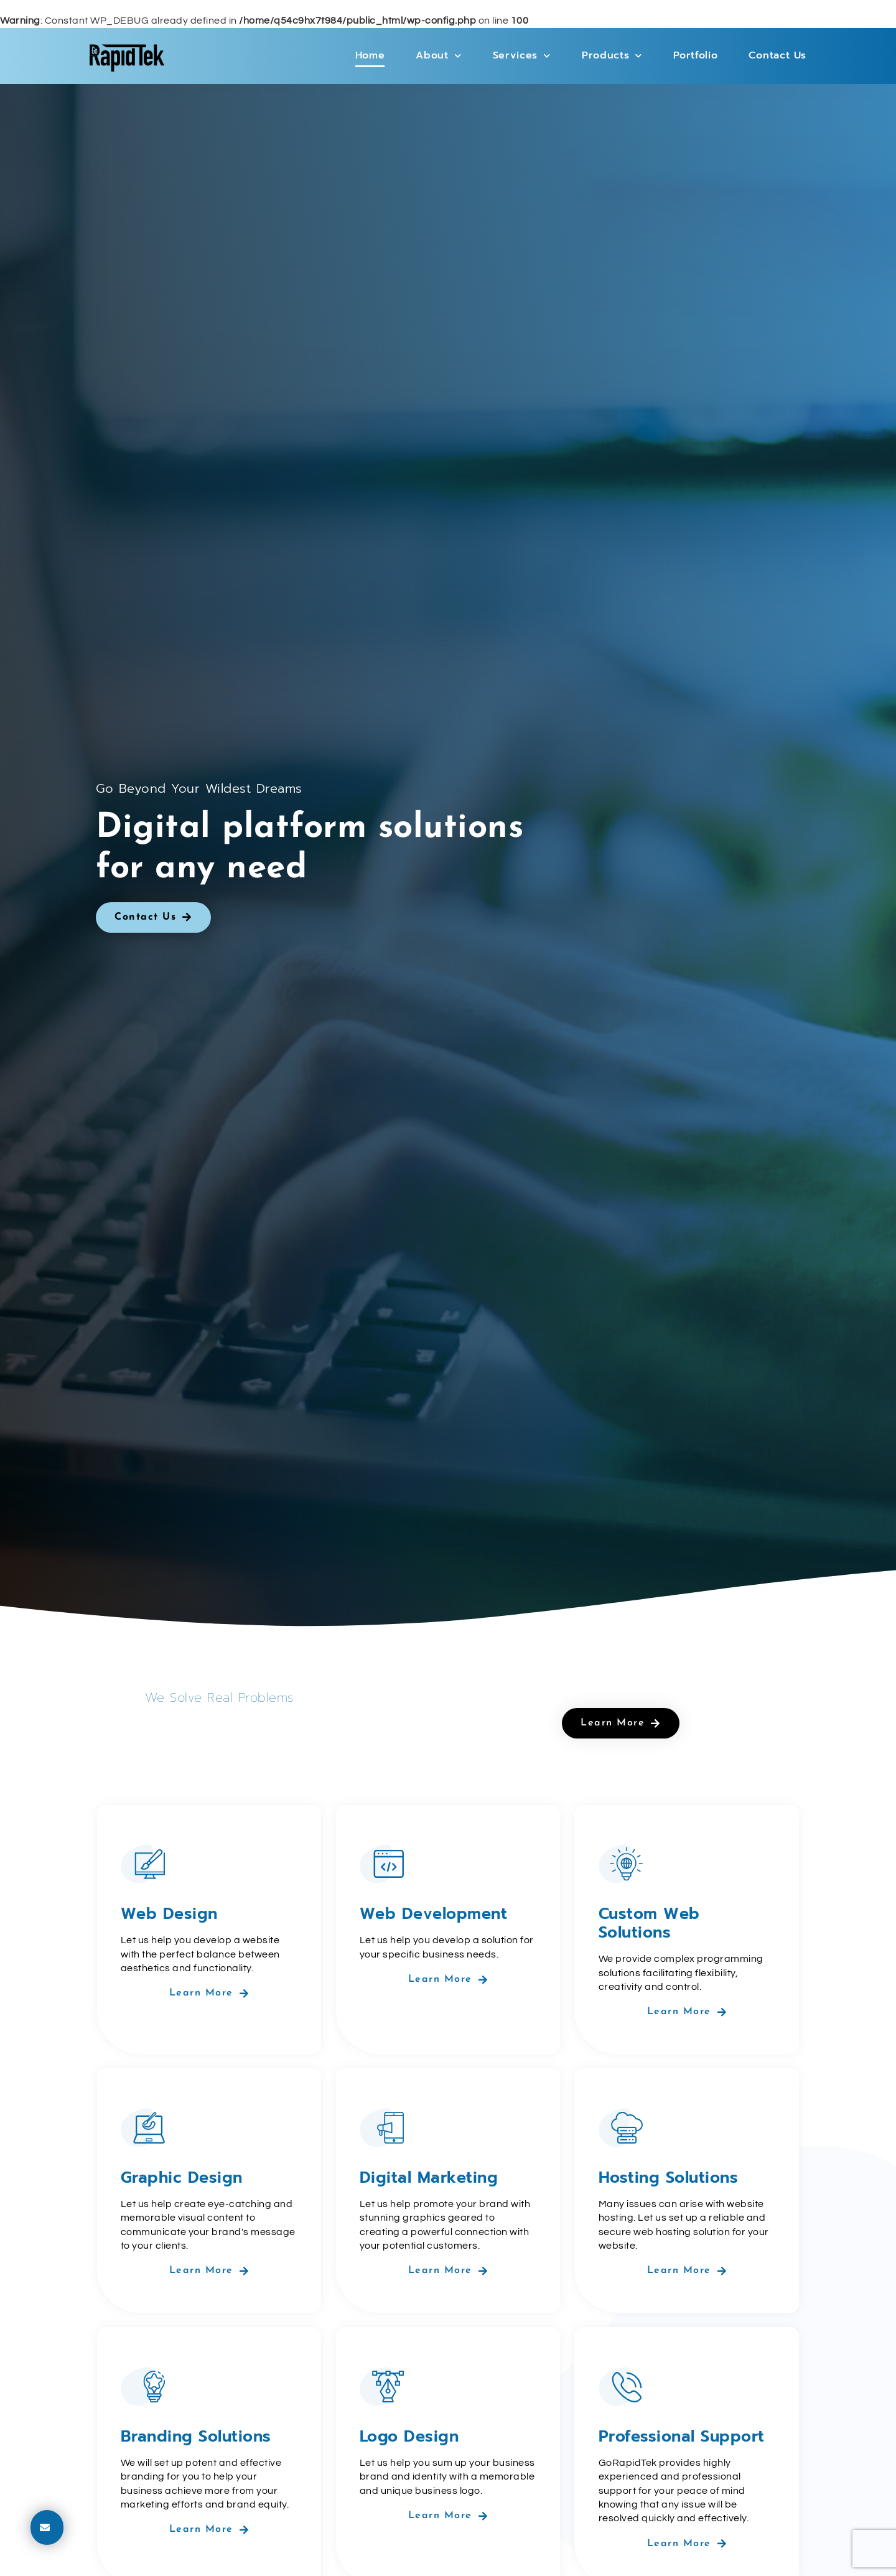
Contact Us (777, 55)
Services (522, 55)
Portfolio (695, 55)
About (438, 55)
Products (612, 55)
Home (370, 55)
